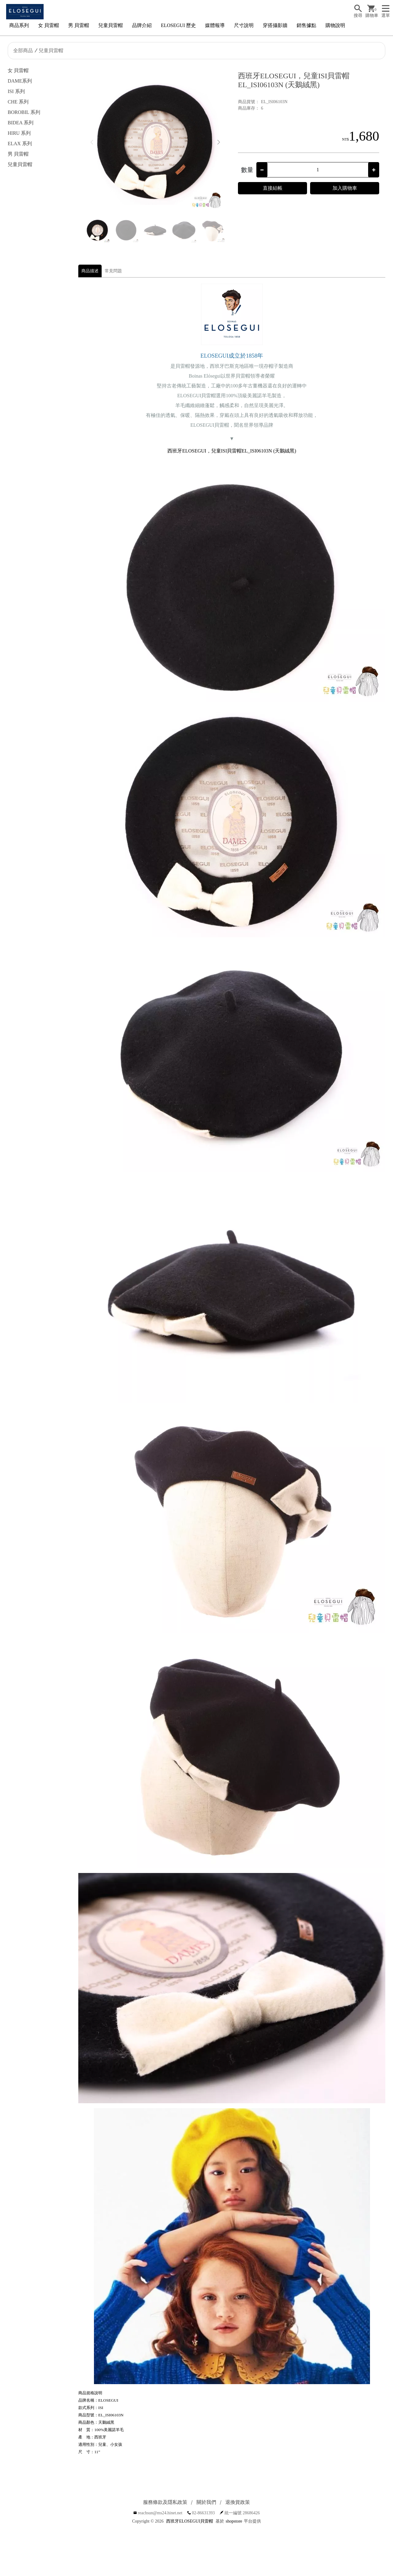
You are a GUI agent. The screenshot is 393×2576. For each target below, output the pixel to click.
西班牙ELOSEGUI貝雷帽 (189, 2521)
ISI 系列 (16, 91)
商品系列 (19, 25)
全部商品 (23, 50)
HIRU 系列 (19, 133)
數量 (247, 169)
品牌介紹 (142, 25)
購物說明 (335, 25)
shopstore (234, 2521)
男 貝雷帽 (78, 25)
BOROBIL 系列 (24, 112)
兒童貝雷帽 (110, 25)
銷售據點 (306, 25)
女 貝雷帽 (48, 25)
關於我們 (206, 2502)
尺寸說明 (244, 25)
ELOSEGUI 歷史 (178, 25)
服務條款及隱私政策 (165, 2502)
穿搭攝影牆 (275, 25)
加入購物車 (345, 188)
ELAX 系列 (20, 143)
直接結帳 (272, 188)
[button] (218, 142)
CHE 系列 (18, 101)
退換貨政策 (237, 2502)
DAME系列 (20, 81)
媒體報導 (215, 25)
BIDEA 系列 (20, 122)
